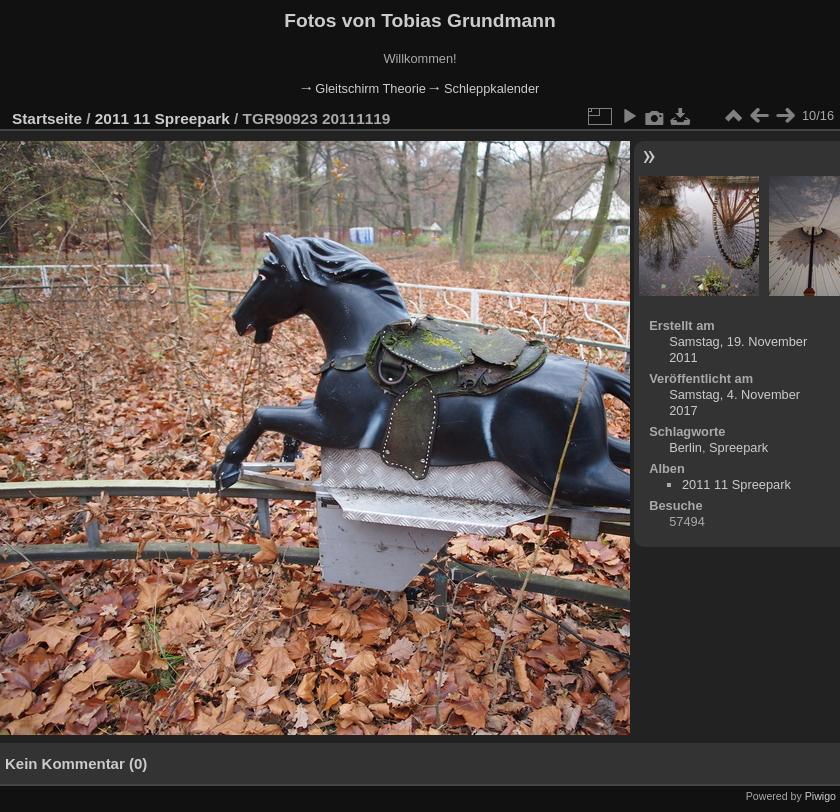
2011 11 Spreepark (162, 118)
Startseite (47, 118)
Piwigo (820, 796)
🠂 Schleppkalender (484, 88)
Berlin (685, 447)
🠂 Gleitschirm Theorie (363, 88)
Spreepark (738, 447)
